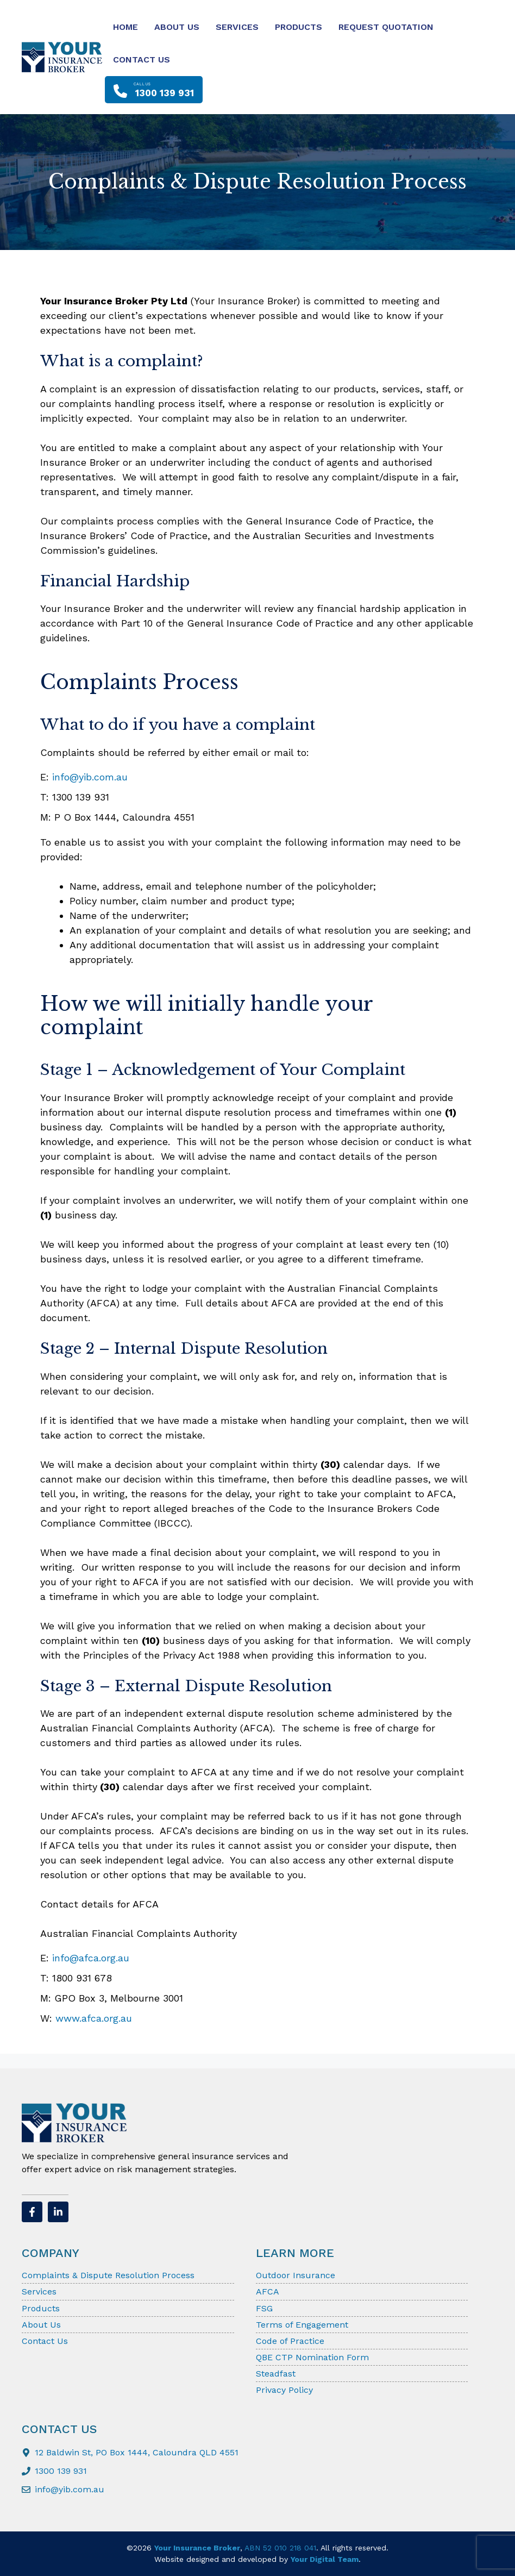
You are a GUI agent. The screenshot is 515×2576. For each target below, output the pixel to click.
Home (125, 27)
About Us (176, 27)
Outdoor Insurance (295, 2275)
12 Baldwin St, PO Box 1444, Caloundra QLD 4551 (136, 2452)
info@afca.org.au (90, 1958)
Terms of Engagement (302, 2324)
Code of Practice (290, 2341)
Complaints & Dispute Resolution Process (108, 2275)
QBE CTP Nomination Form (312, 2357)
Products (298, 27)
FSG (264, 2308)
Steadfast (276, 2373)
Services (237, 27)
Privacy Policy (284, 2390)
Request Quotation (386, 27)
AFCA (267, 2291)
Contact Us (141, 59)
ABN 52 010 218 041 (280, 2547)
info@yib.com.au (90, 777)
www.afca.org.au (93, 2018)
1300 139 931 (61, 2471)
